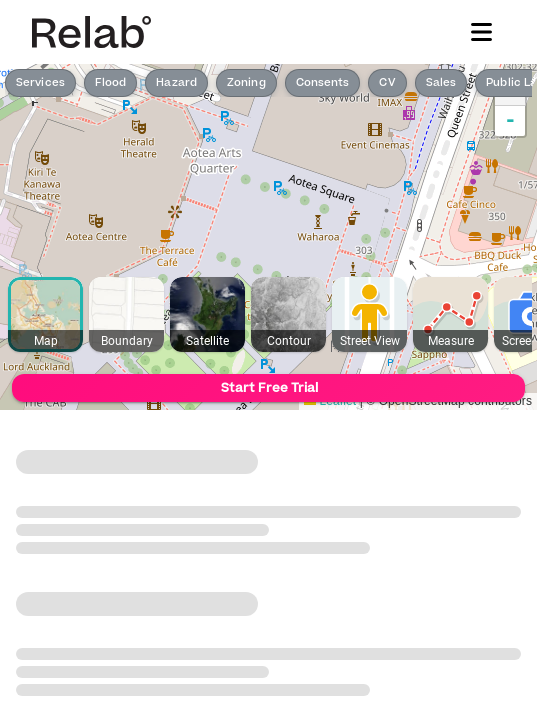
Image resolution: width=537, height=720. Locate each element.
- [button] (510, 121)
